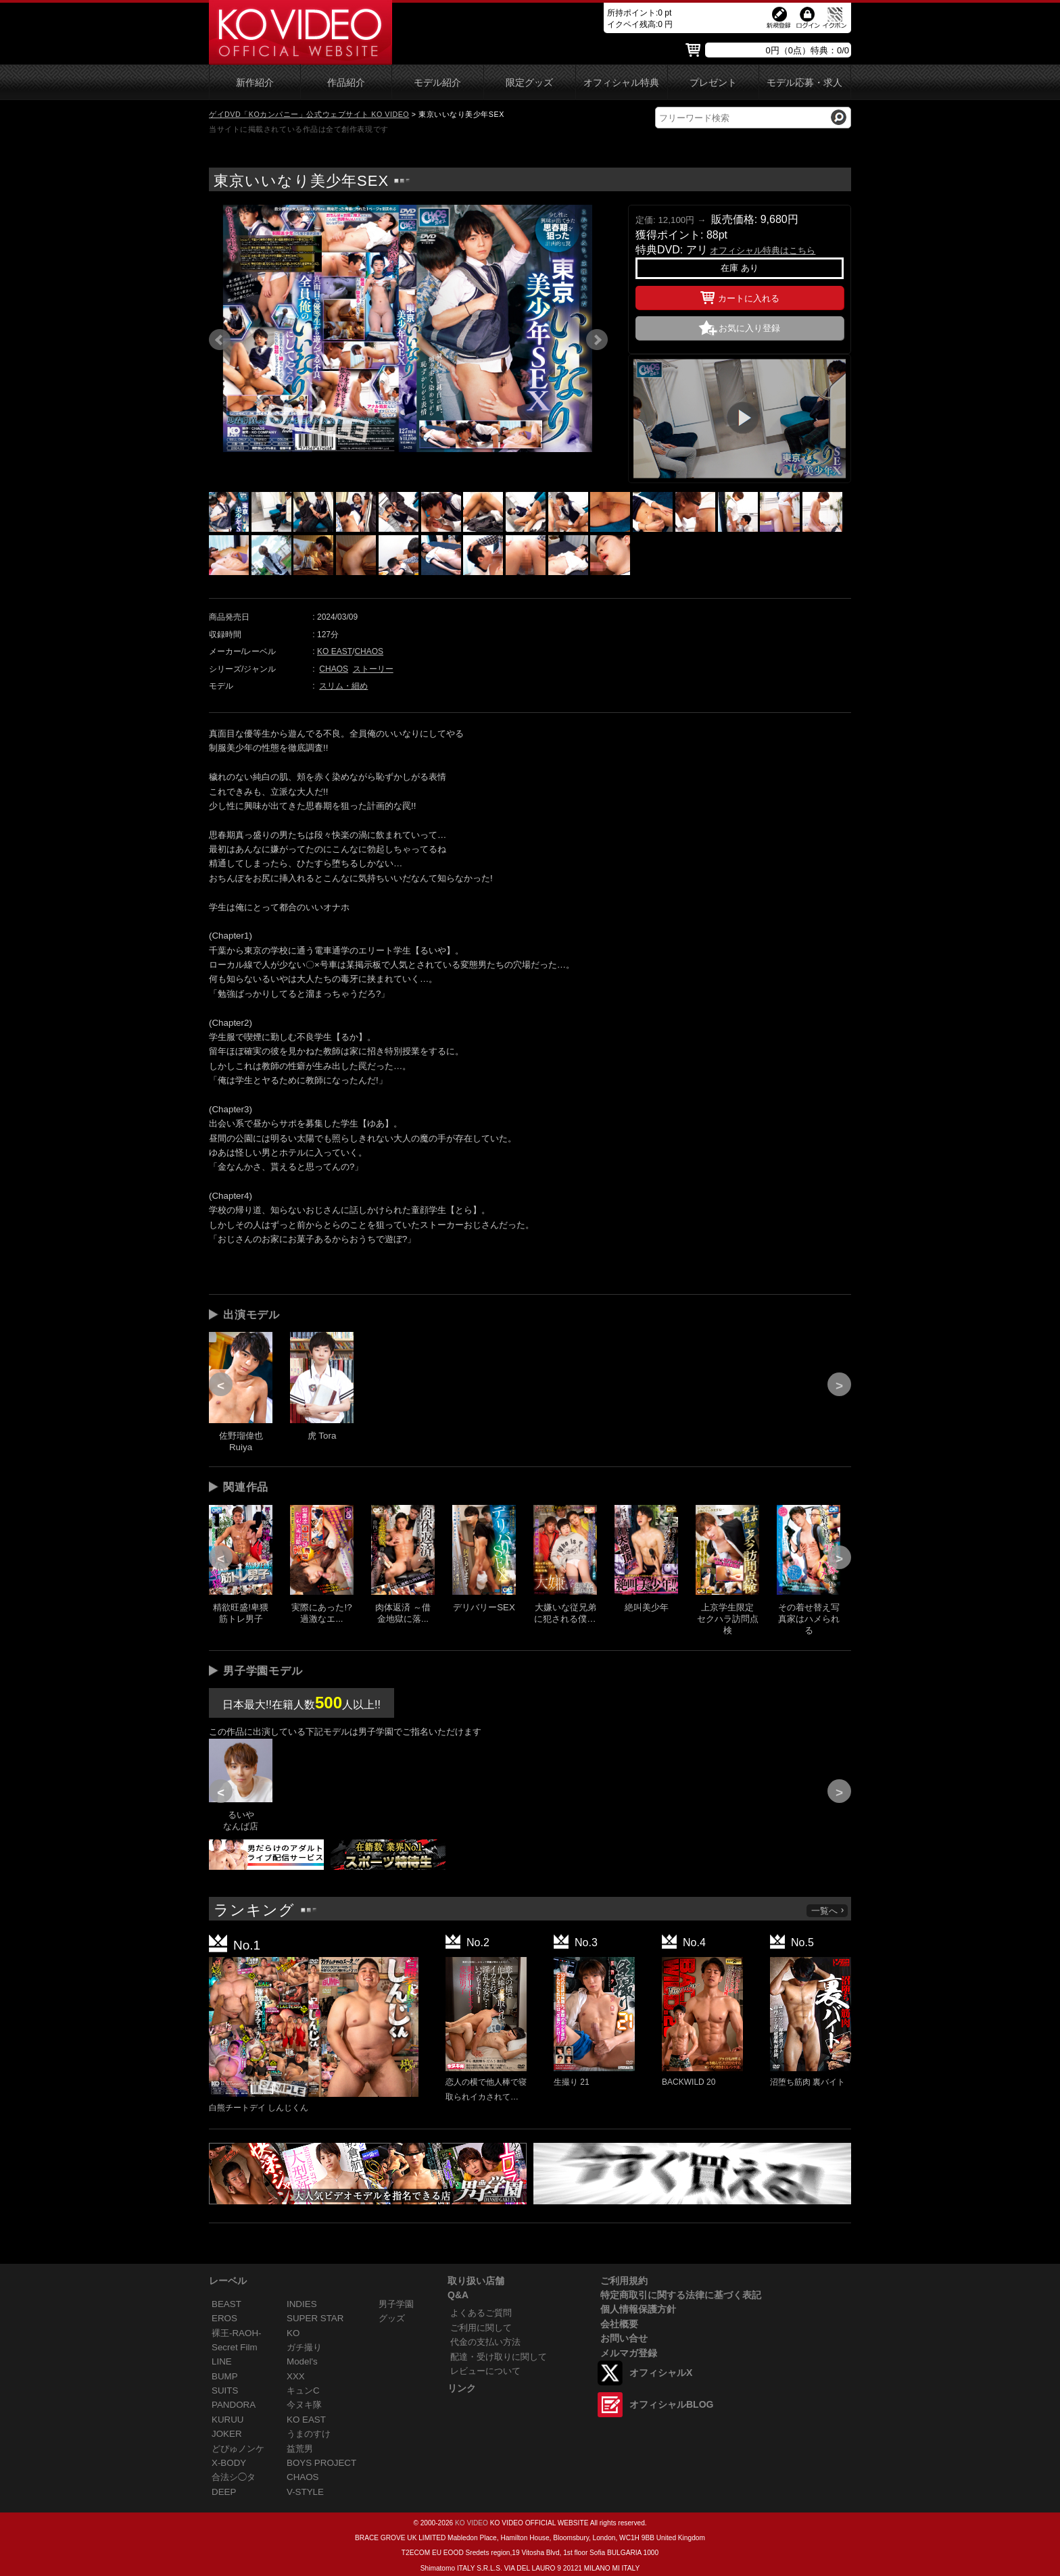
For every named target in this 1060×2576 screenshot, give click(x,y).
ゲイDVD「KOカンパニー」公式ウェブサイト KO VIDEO (309, 114)
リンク (462, 2388)
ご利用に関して (481, 2328)
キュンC (303, 2390)
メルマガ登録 (628, 2353)
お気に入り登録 (749, 328)
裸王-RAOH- (237, 2333)
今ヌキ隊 (304, 2405)
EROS (224, 2318)
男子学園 (396, 2304)
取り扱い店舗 (476, 2280)
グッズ (392, 2318)
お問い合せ (624, 2338)
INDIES (302, 2304)
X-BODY (229, 2463)
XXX (296, 2376)
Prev (220, 340)
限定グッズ (529, 83)
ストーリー (373, 669)
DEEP (224, 2492)
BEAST (226, 2304)
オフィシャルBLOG (671, 2404)
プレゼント (713, 83)
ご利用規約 (624, 2280)
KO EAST (334, 651)
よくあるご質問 (481, 2313)
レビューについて (485, 2371)
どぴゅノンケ (238, 2449)
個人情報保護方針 (638, 2309)
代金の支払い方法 (485, 2342)
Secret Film (235, 2347)
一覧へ (828, 1911)
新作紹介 (255, 83)
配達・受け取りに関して (498, 2357)
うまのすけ (309, 2434)
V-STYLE (305, 2492)
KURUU (228, 2419)
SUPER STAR (315, 2318)
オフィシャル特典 (621, 83)
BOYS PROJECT (321, 2463)
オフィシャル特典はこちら (762, 250)
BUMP (225, 2376)
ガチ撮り (304, 2347)
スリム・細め (343, 686)
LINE (222, 2361)
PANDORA (234, 2405)
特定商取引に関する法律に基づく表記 (680, 2294)
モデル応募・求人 (804, 83)
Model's (302, 2361)
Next (597, 340)
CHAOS (368, 651)
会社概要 (619, 2324)
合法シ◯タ (234, 2477)
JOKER (227, 2434)
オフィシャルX (660, 2372)
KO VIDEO (471, 2523)
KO (293, 2333)
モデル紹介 (437, 83)
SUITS (225, 2390)
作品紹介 (346, 83)
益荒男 (300, 2449)
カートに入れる (739, 296)
